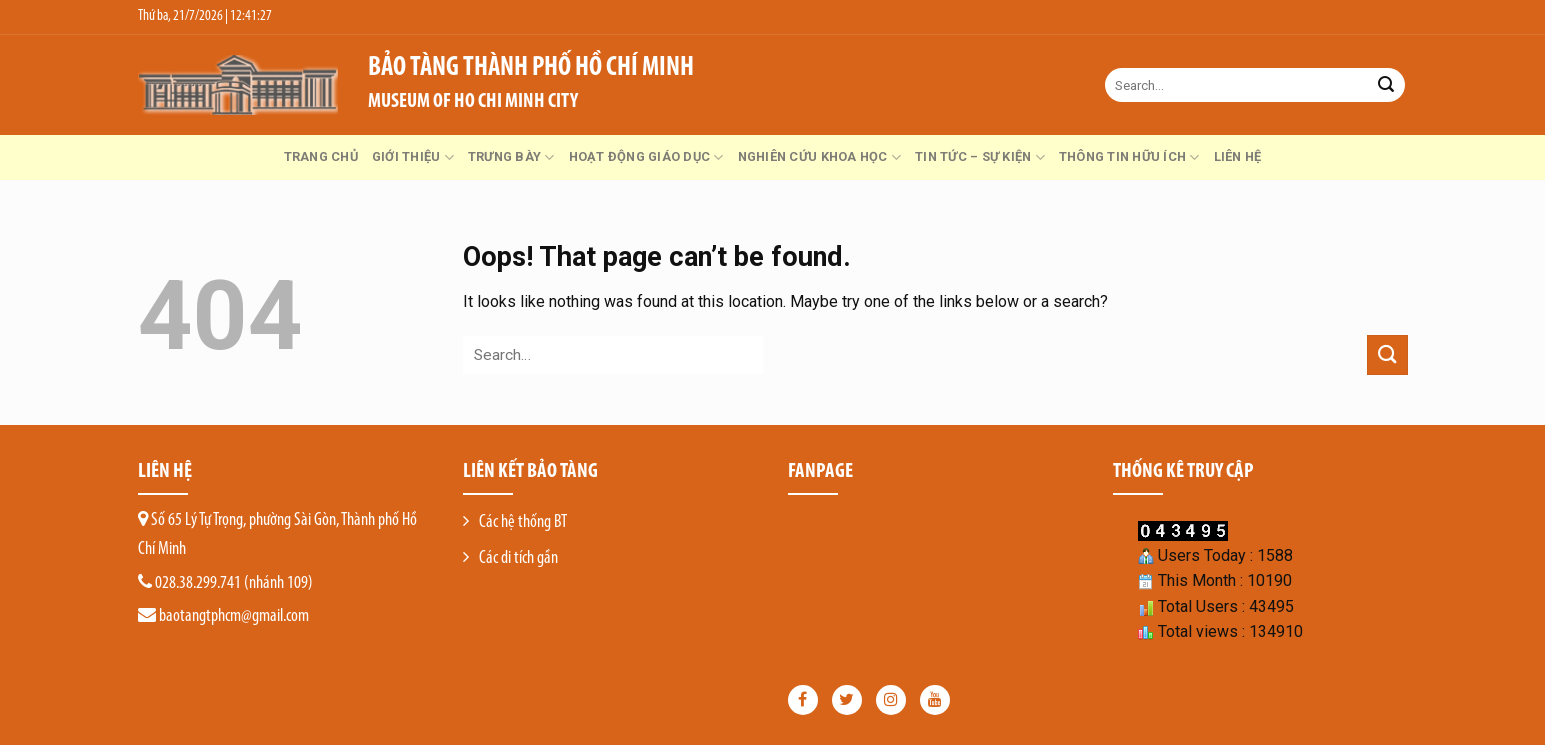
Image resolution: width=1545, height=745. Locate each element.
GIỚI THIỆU (413, 157)
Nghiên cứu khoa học (819, 157)
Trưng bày (511, 157)
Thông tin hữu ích (1129, 157)
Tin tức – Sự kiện (980, 157)
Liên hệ (1238, 156)
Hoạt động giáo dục (646, 157)
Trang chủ (321, 156)
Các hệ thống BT (523, 522)
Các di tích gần (518, 558)
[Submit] (1386, 85)
